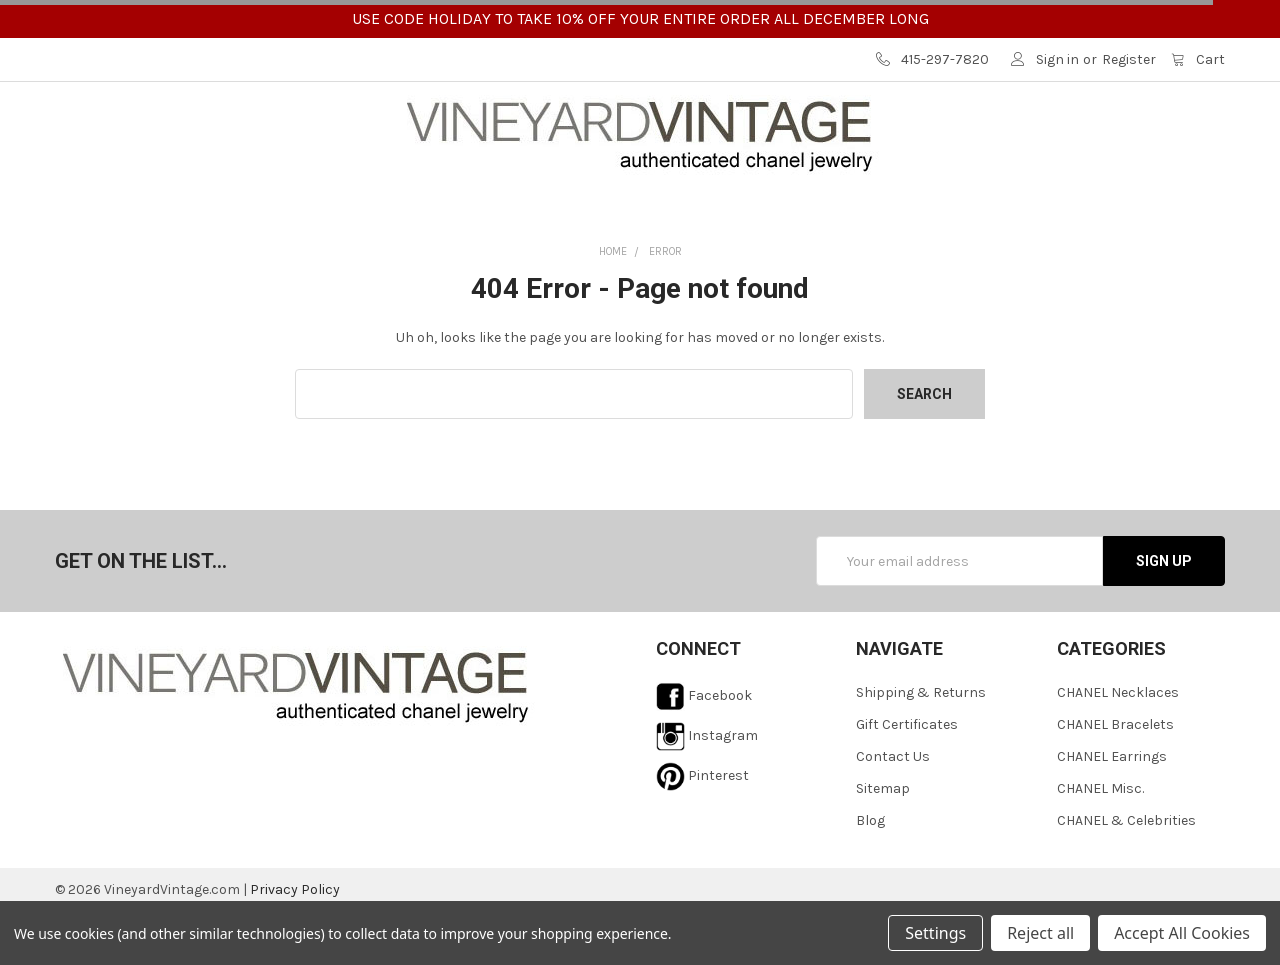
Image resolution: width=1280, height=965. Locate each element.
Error (665, 305)
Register (1129, 59)
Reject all (1040, 933)
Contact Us (893, 810)
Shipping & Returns (921, 746)
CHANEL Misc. (1100, 842)
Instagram (707, 789)
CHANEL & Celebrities (1126, 874)
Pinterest (702, 829)
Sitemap (883, 842)
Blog (870, 874)
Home (613, 305)
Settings (935, 933)
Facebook (704, 749)
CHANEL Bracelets (1115, 778)
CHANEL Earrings (1112, 810)
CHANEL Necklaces (1118, 746)
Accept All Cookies (1182, 933)
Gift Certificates (907, 778)
